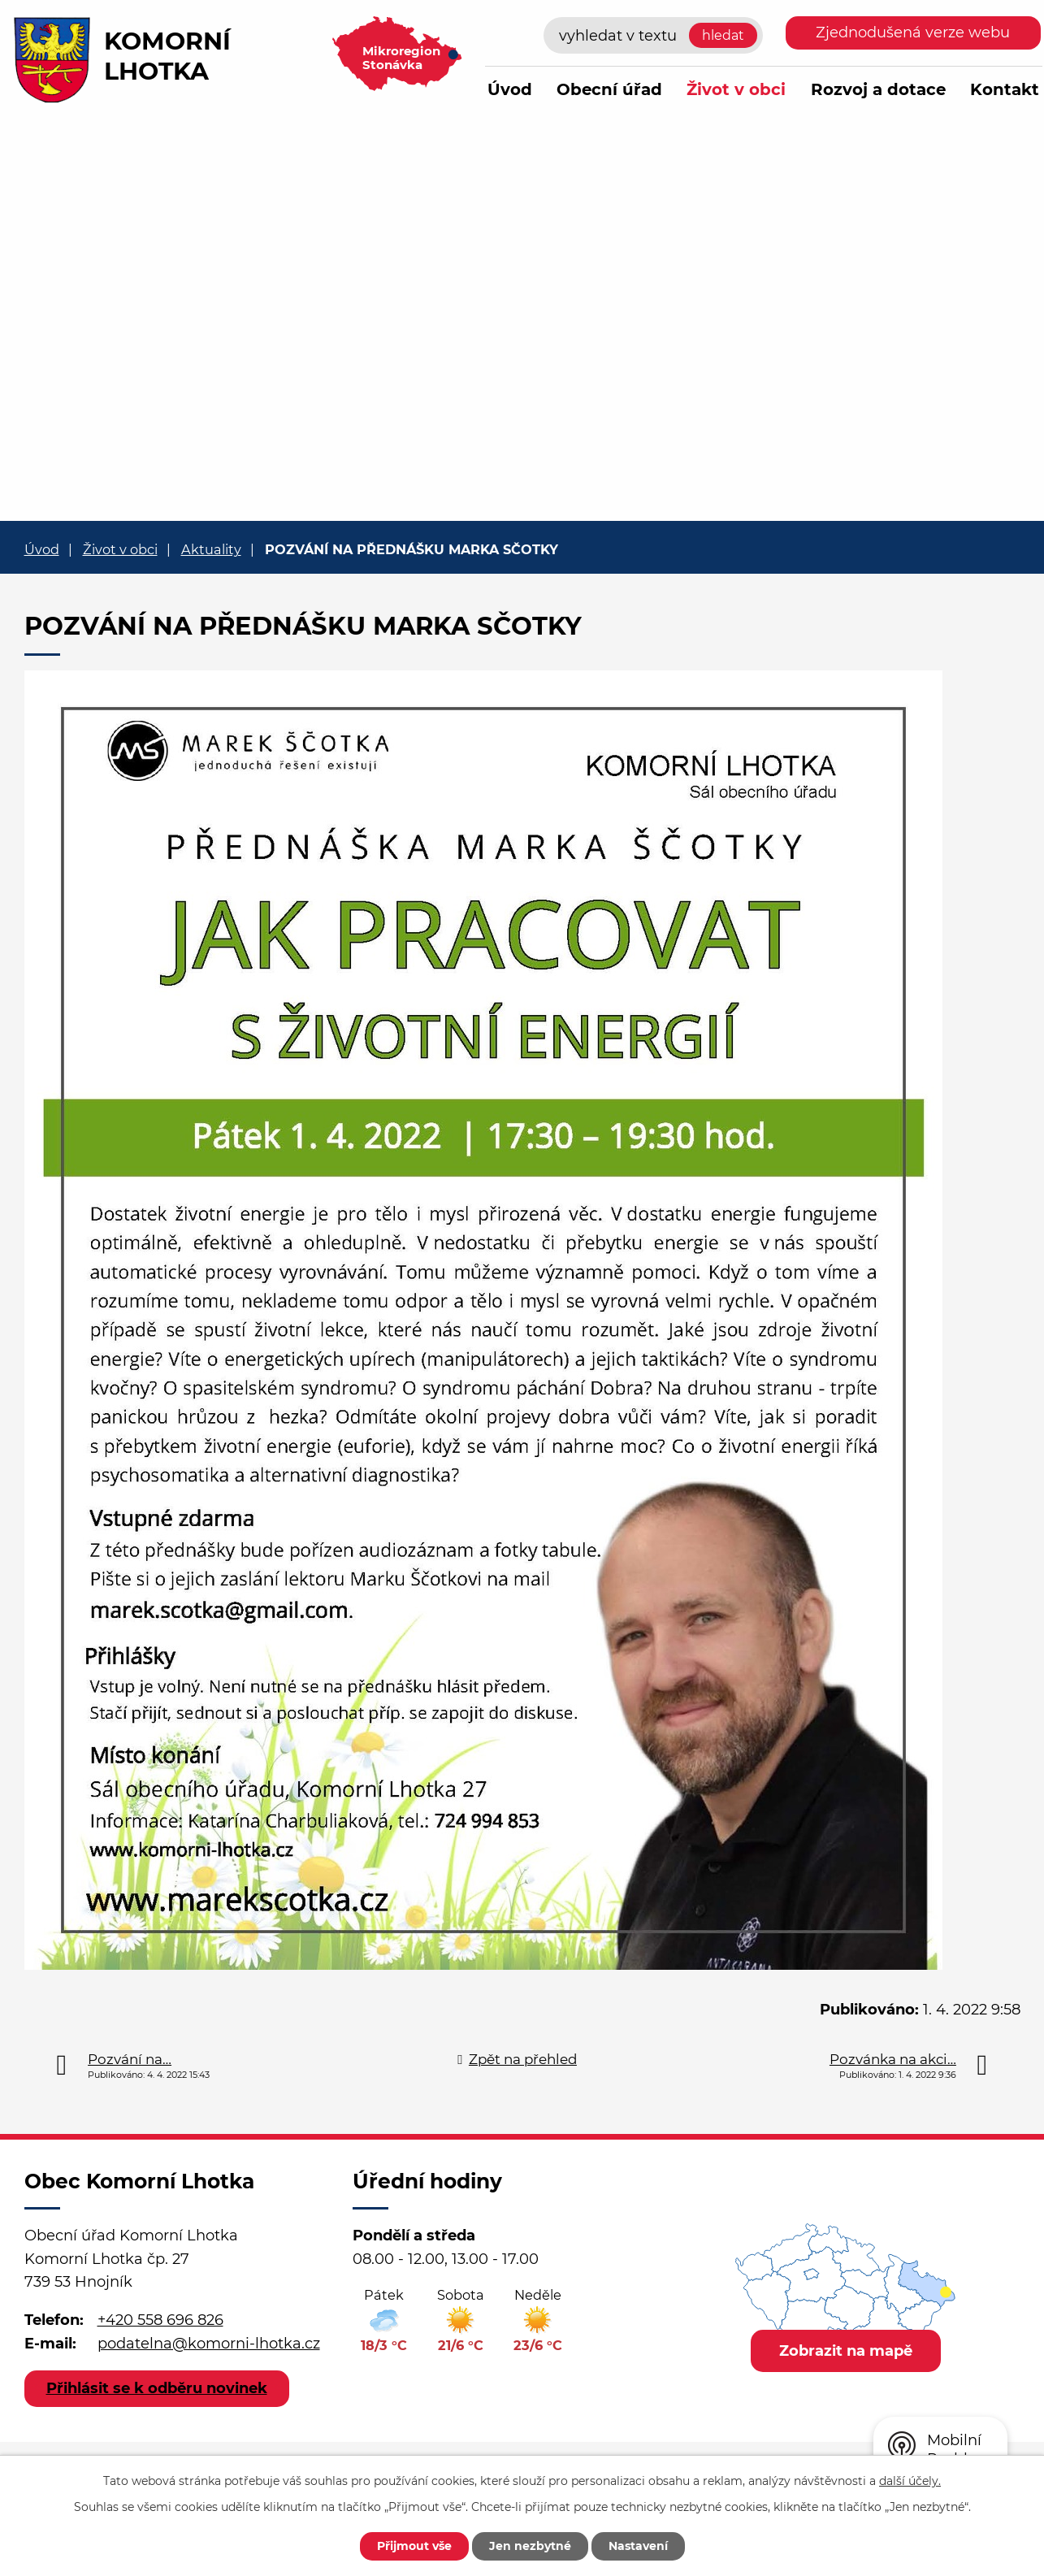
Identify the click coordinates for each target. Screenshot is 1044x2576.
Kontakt (1004, 89)
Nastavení (638, 2546)
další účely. (910, 2481)
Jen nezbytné (530, 2546)
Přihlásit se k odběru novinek (156, 2388)
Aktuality (211, 549)
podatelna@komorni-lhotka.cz (208, 2344)
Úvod (509, 89)
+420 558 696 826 (160, 2320)
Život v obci (736, 89)
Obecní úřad (609, 89)
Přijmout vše (414, 2546)
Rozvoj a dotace (878, 89)
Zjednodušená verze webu (913, 32)
